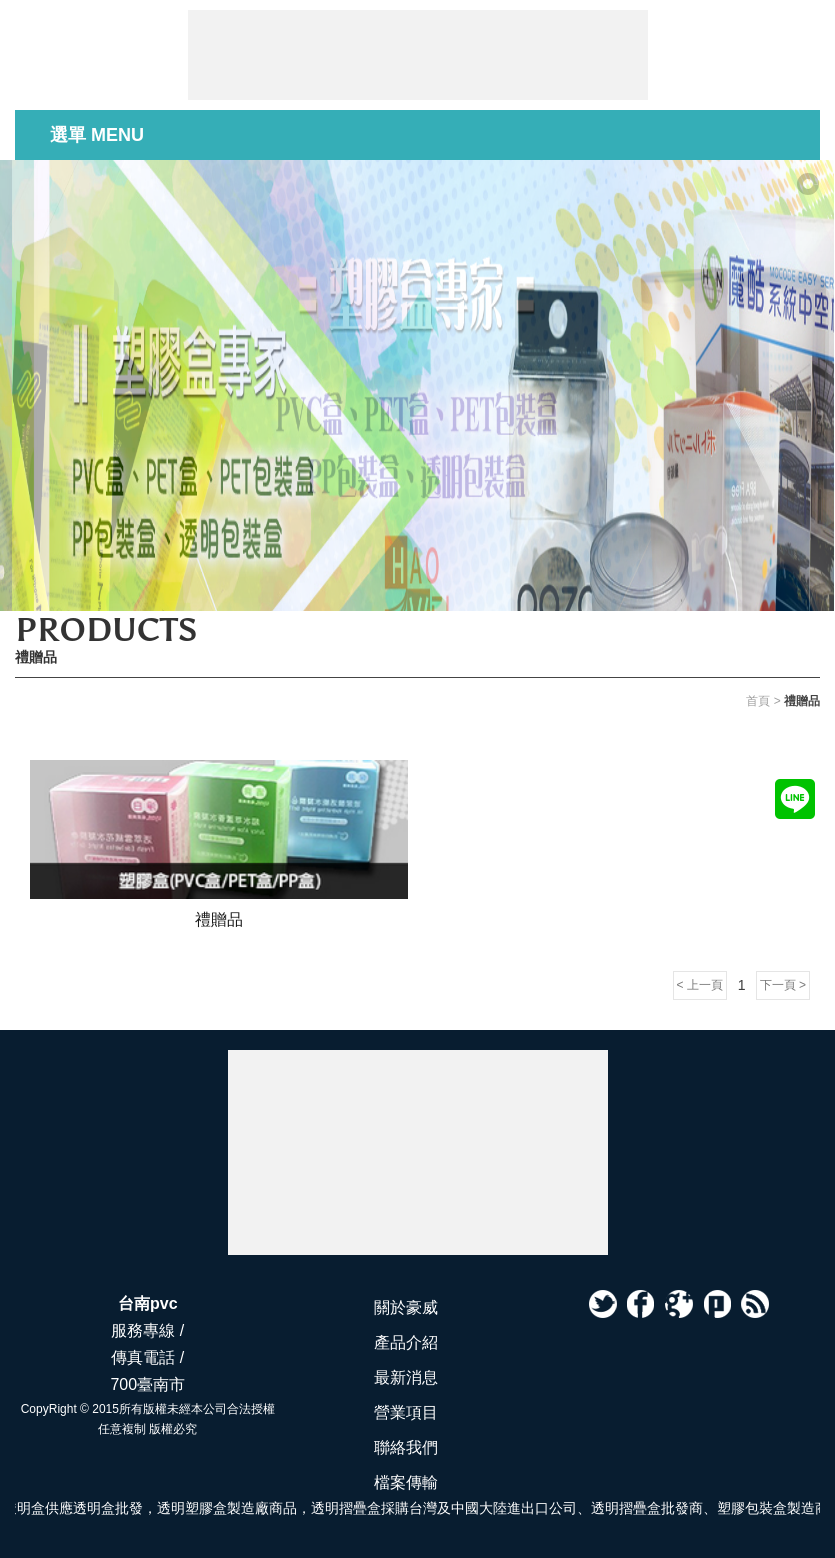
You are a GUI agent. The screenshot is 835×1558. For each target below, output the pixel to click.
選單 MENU (97, 135)
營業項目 (406, 1412)
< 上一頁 (700, 985)
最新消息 (406, 1377)
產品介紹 (406, 1342)
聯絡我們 (406, 1447)
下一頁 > (783, 985)
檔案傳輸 (406, 1482)
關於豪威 (406, 1307)
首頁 (758, 701)
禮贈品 (219, 919)
